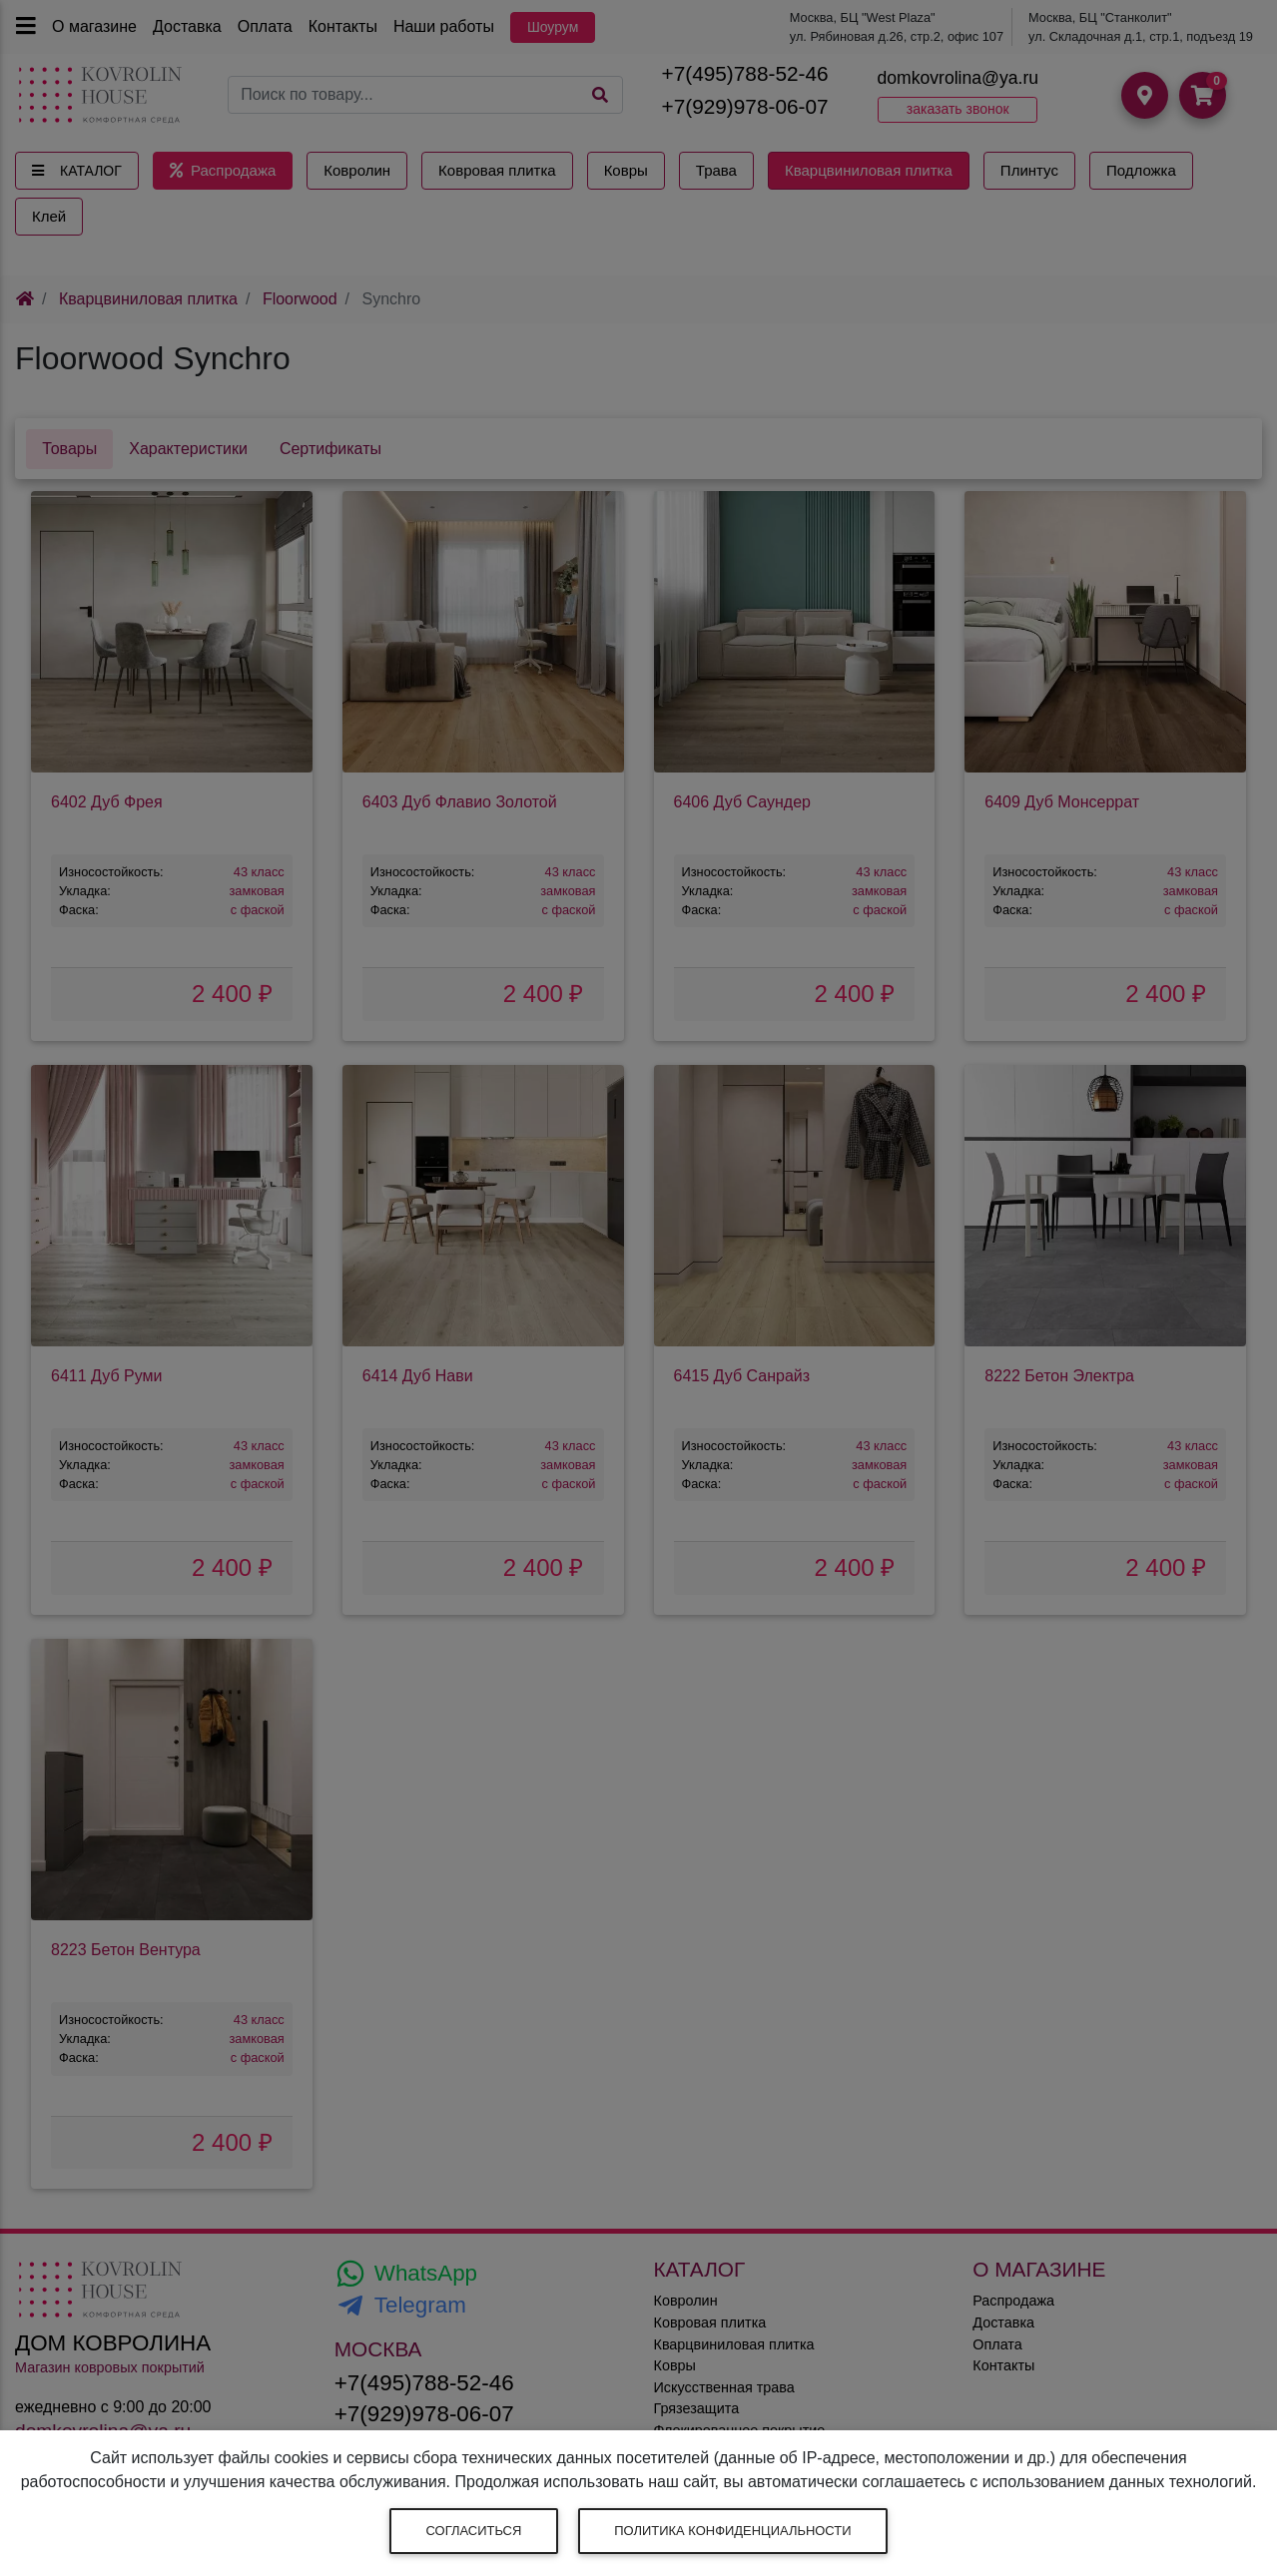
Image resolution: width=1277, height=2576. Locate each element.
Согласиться (474, 2530)
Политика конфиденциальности (732, 2530)
